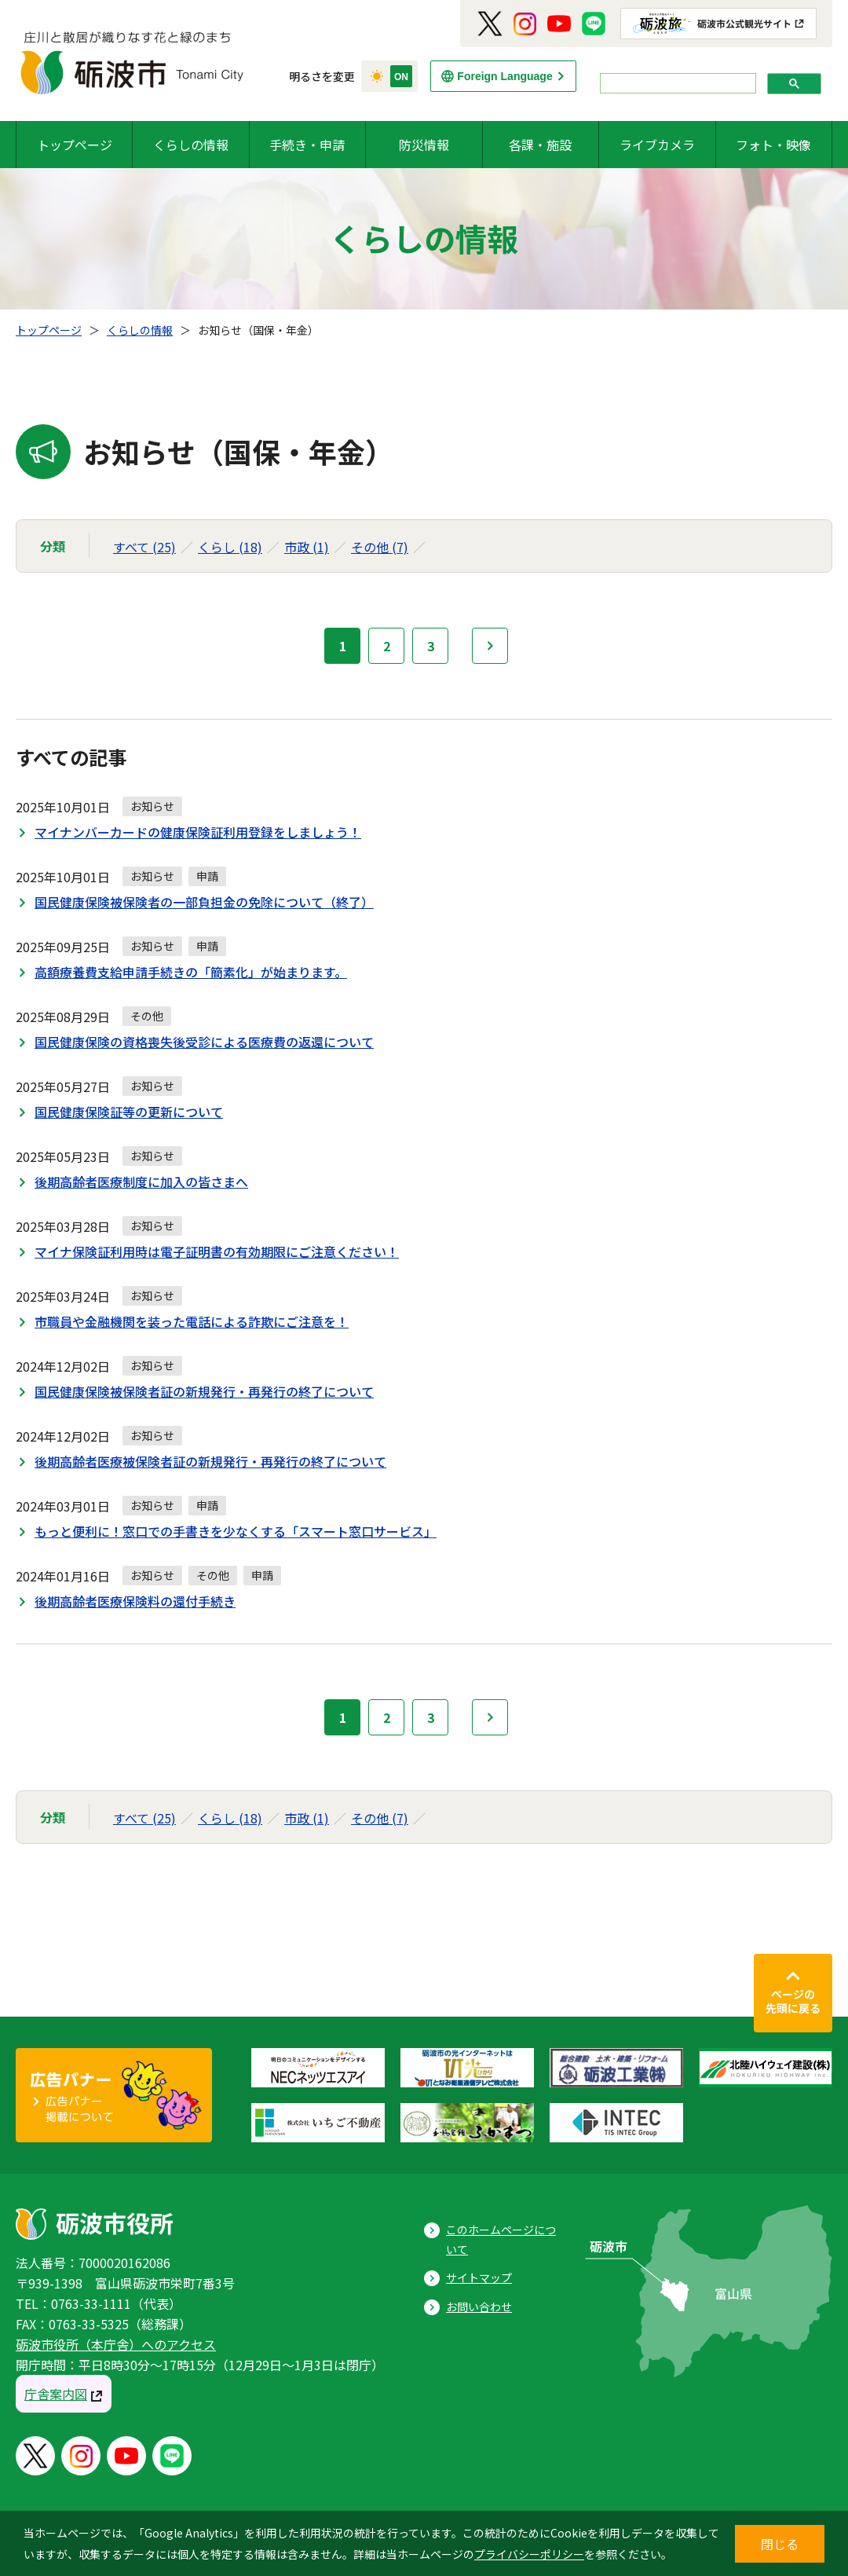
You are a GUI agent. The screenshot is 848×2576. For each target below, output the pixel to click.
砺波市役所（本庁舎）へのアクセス (116, 2344)
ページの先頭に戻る (793, 2001)
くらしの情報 (190, 144)
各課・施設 (540, 144)
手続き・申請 (307, 144)
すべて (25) (144, 546)
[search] (676, 84)
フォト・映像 (773, 144)
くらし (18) (230, 546)
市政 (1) (306, 546)
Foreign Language (504, 76)
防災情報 (424, 144)
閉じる (780, 2543)
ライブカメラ (657, 144)
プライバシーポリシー (529, 2554)
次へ (490, 646)
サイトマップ (479, 2277)
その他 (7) (379, 546)
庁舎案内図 (55, 2393)
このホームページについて (501, 2239)
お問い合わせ (479, 2306)
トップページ (74, 144)
